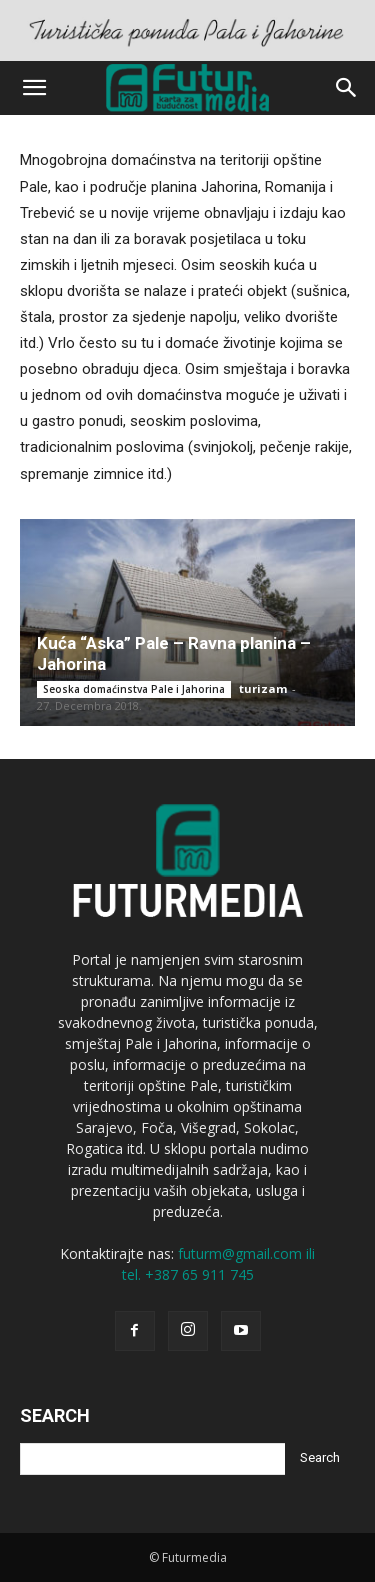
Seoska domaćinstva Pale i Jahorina (134, 689)
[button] (34, 88)
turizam (263, 688)
